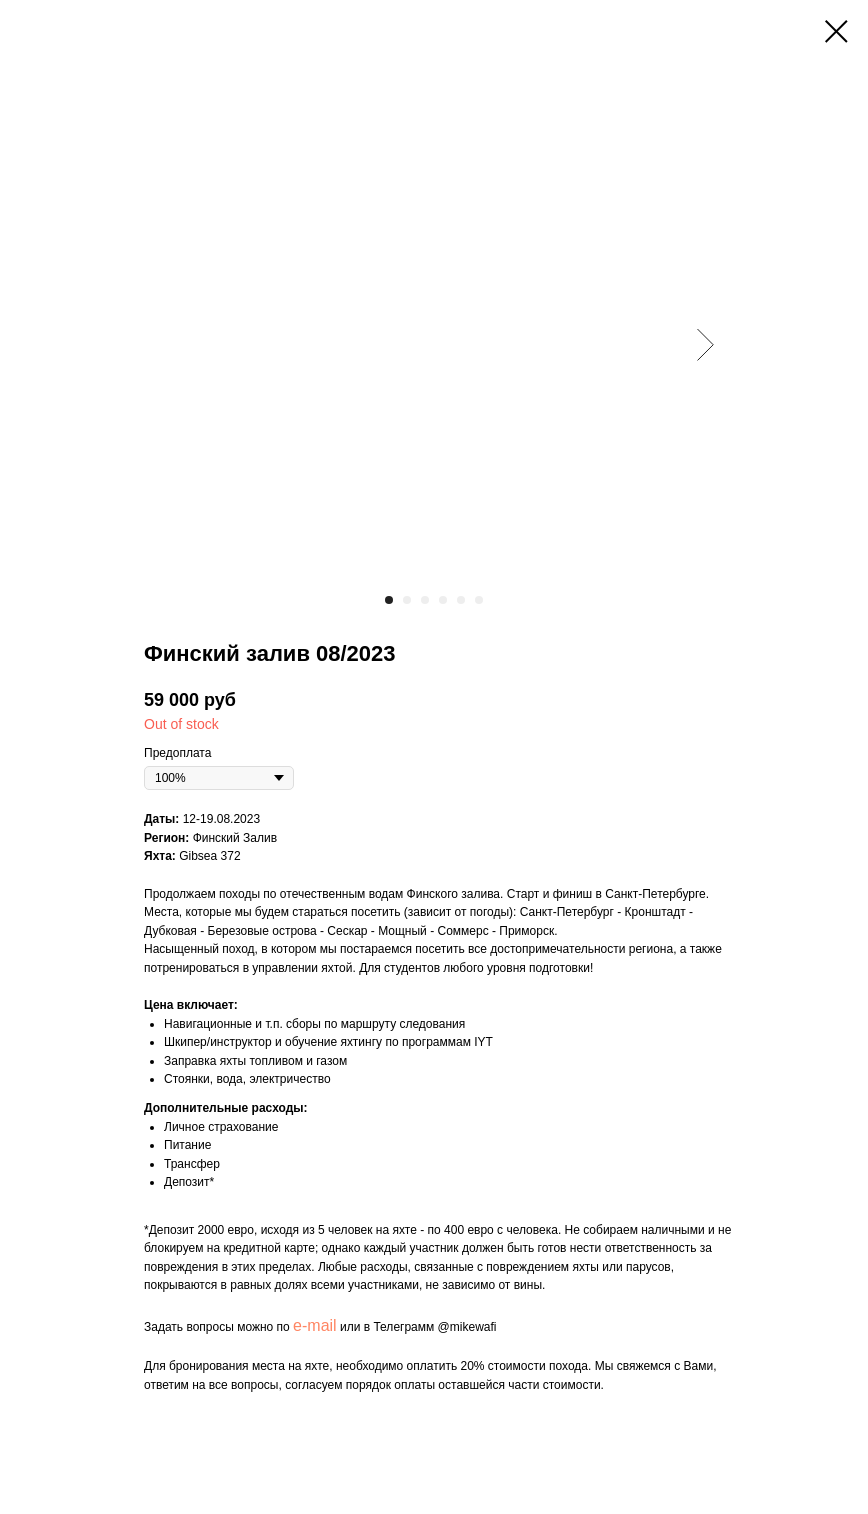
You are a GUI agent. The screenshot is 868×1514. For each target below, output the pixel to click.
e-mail (315, 1325)
